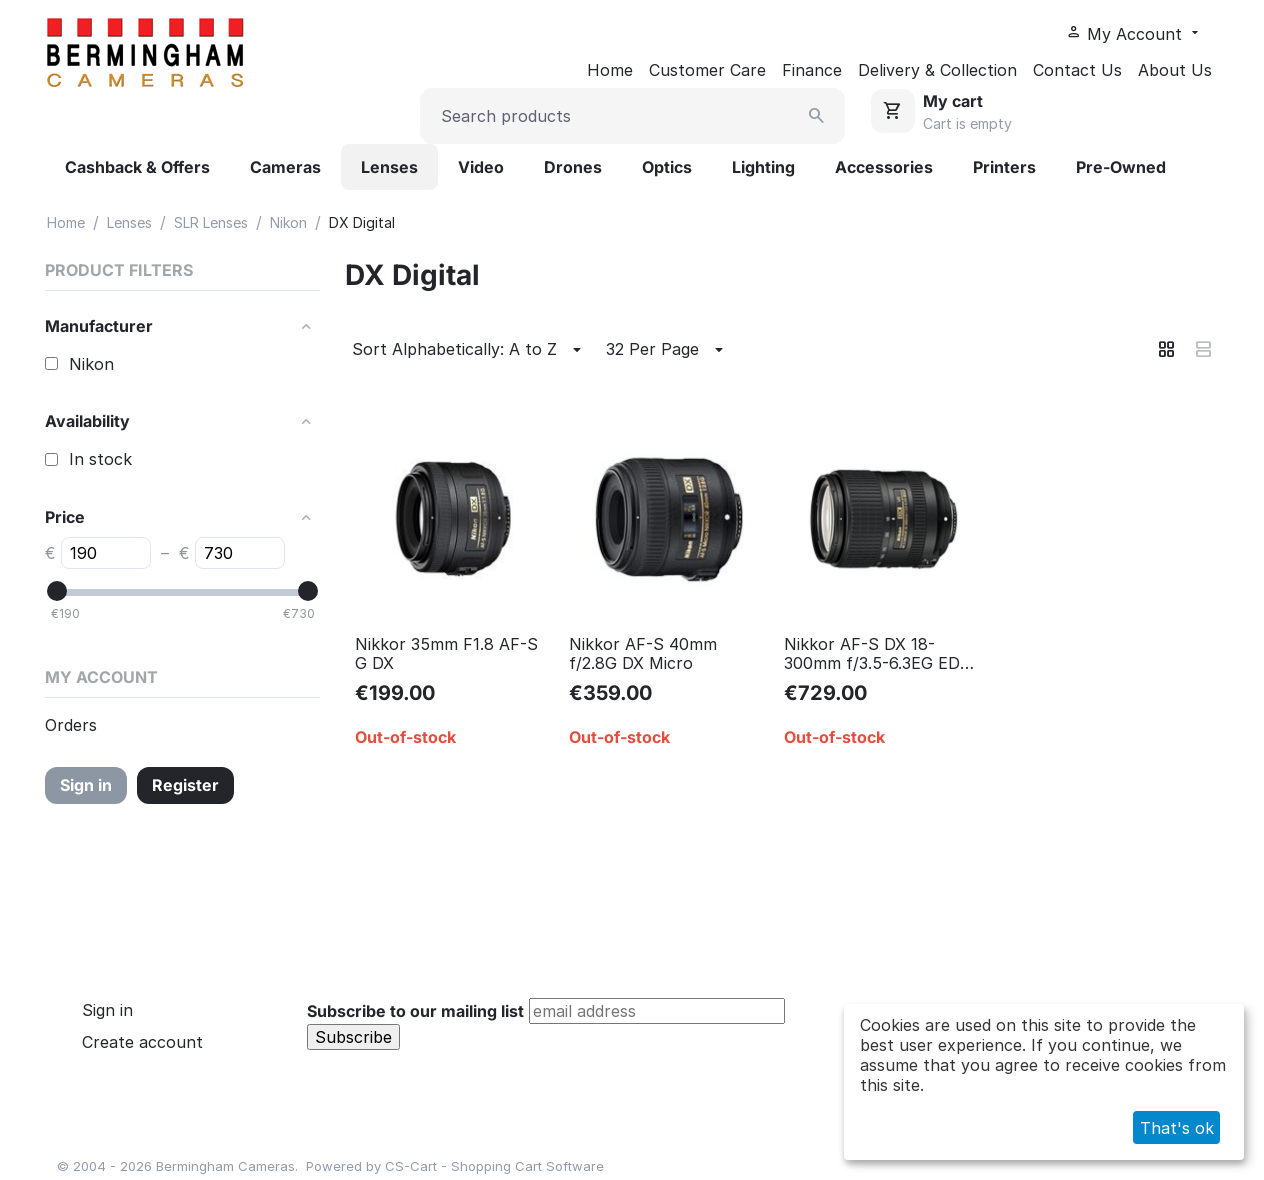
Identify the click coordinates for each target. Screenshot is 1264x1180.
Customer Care (707, 70)
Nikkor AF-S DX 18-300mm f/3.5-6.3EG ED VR (872, 654)
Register (185, 785)
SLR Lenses (211, 222)
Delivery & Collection (937, 70)
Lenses (389, 167)
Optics (667, 167)
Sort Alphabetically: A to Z (469, 350)
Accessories (884, 167)
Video (481, 167)
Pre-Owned (1121, 167)
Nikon (288, 222)
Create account (142, 1042)
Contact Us (1077, 70)
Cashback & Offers (137, 167)
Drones (573, 167)
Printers (1004, 167)
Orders (71, 725)
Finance (812, 70)
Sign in (86, 785)
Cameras (285, 167)
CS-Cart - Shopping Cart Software (494, 1166)
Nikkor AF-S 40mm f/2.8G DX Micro (643, 654)
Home (610, 70)
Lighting (763, 167)
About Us (1175, 70)
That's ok (1177, 1128)
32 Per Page (667, 350)
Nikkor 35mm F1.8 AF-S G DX (446, 654)
